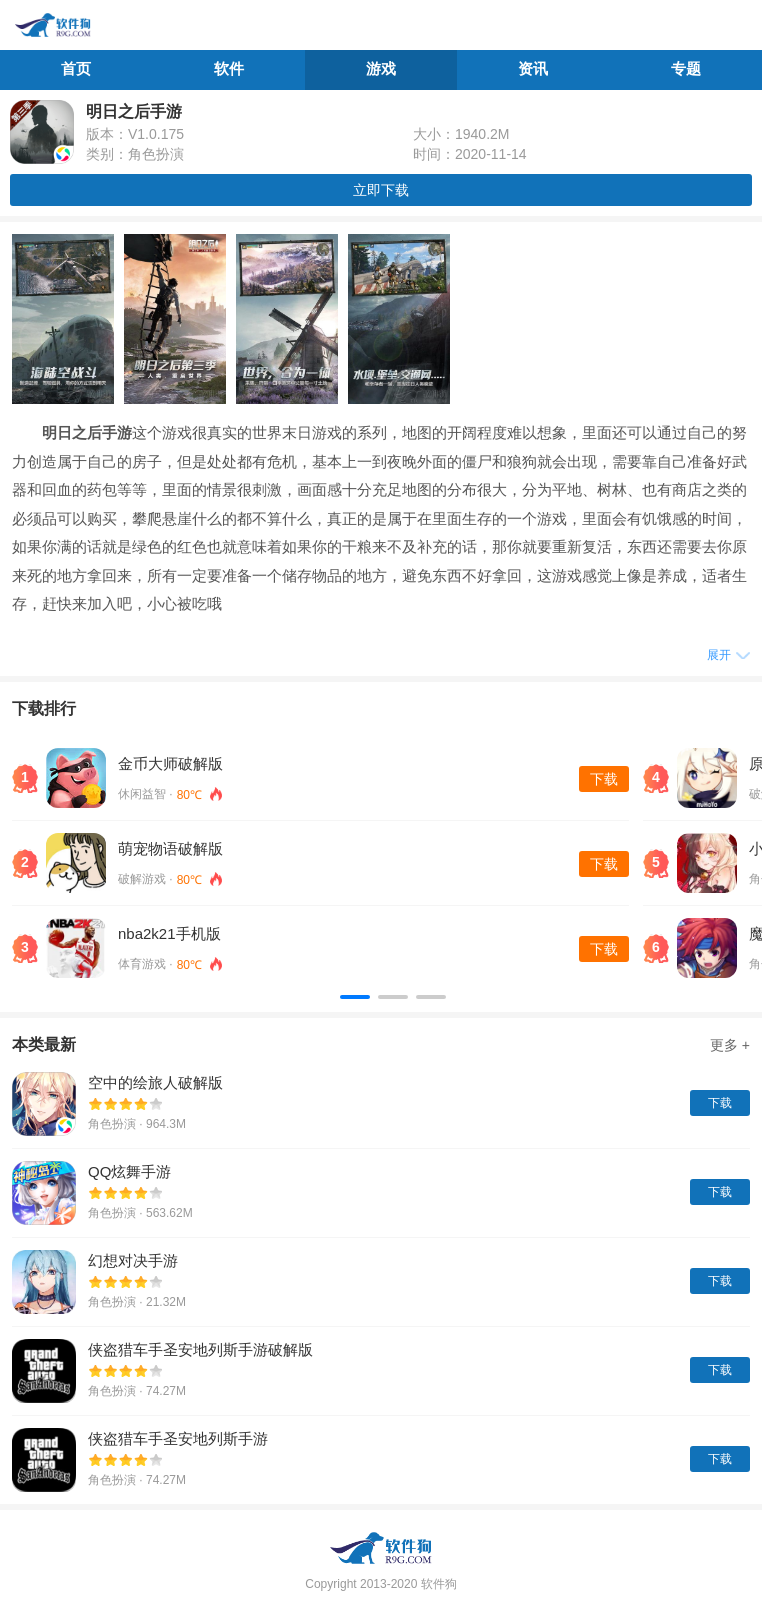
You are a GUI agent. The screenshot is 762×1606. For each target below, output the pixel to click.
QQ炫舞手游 (129, 1171)
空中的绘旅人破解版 (155, 1082)
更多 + (730, 1045)
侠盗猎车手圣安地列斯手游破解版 (200, 1349)
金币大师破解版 (170, 763)
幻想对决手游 (133, 1260)
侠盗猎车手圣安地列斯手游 (178, 1438)
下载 (604, 779)
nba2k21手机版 (169, 933)
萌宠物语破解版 (170, 848)
